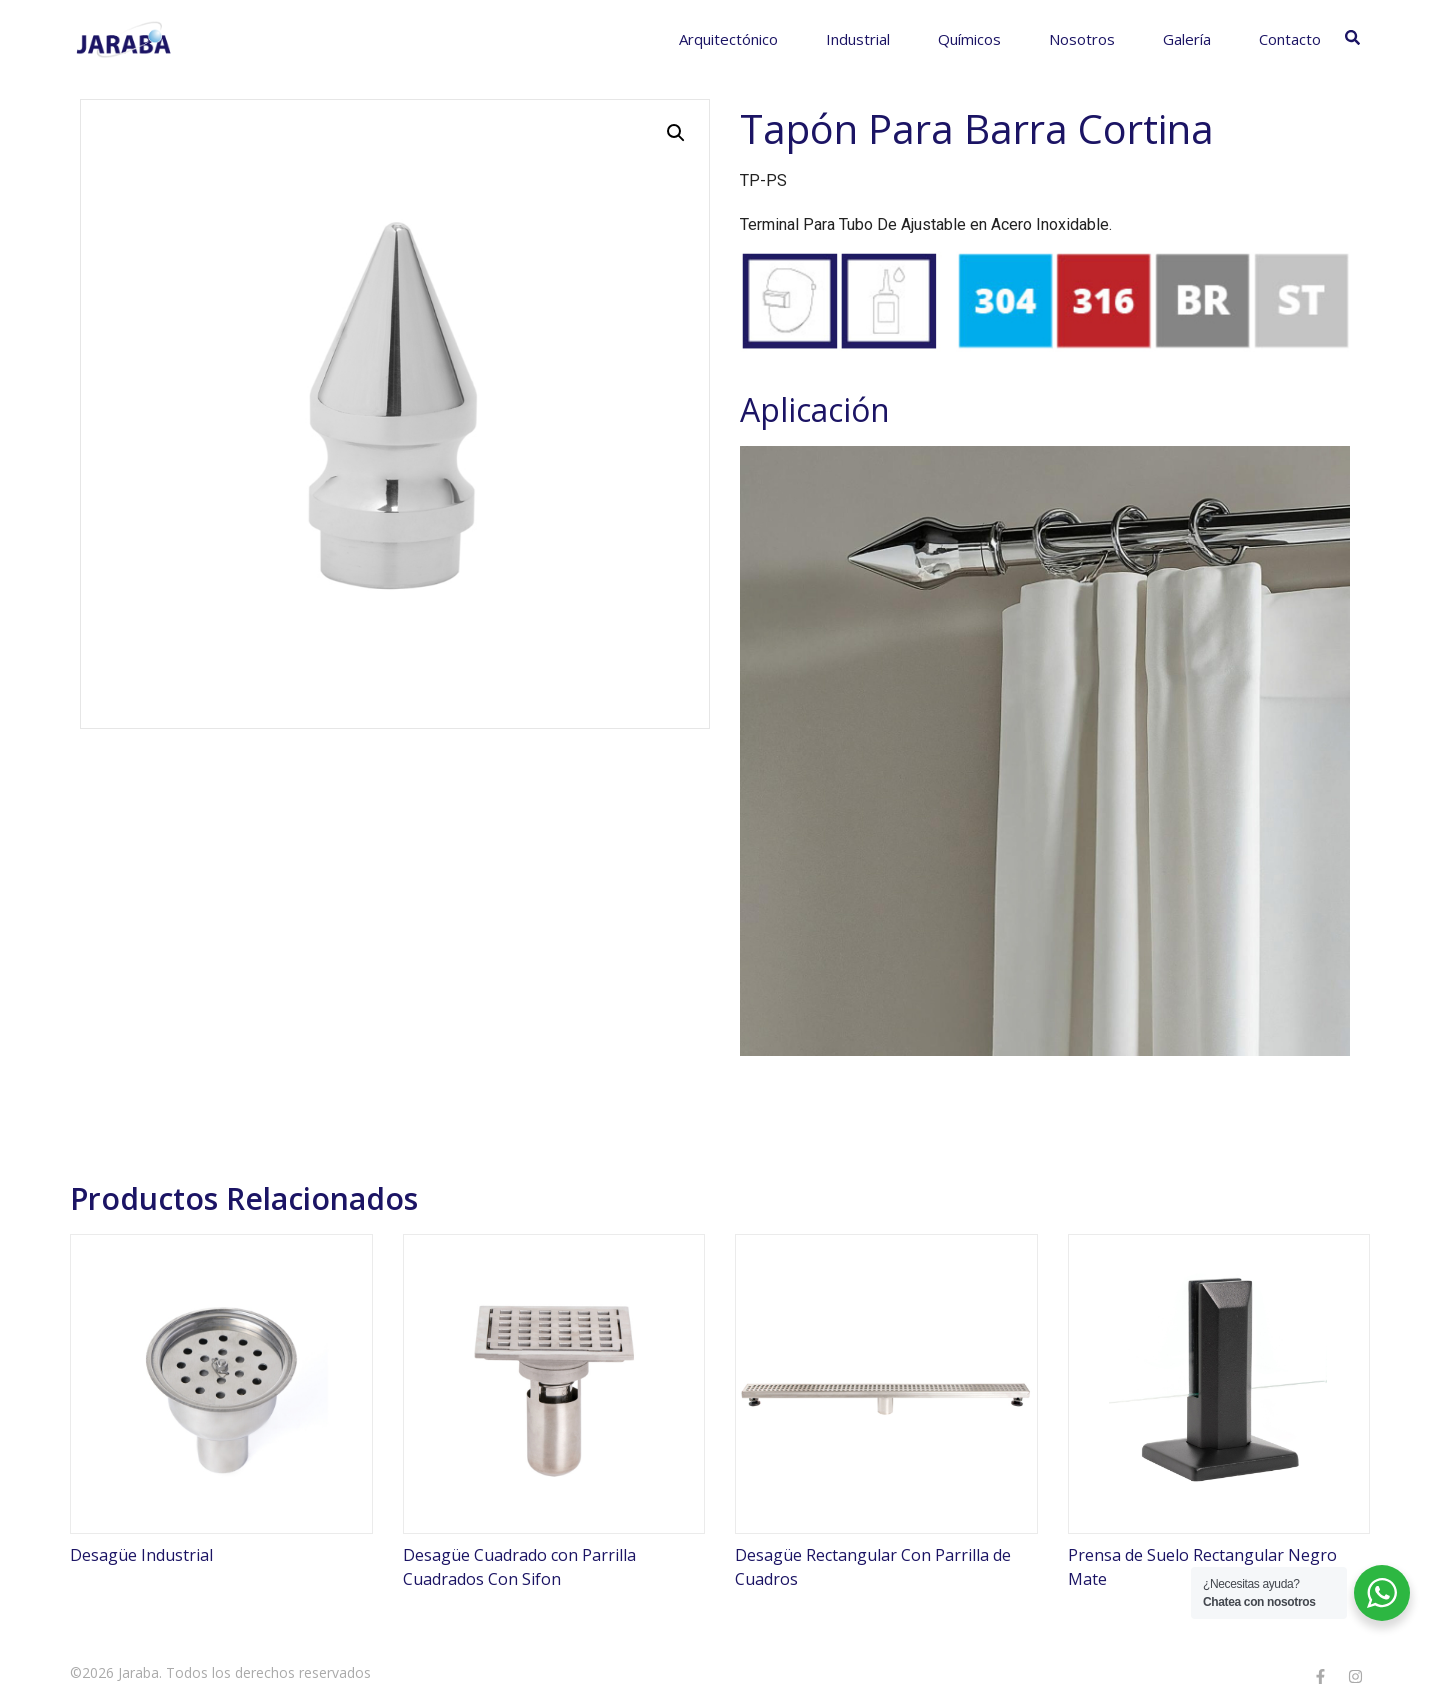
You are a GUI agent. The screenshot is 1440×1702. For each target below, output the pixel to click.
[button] (676, 133)
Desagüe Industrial (141, 1555)
